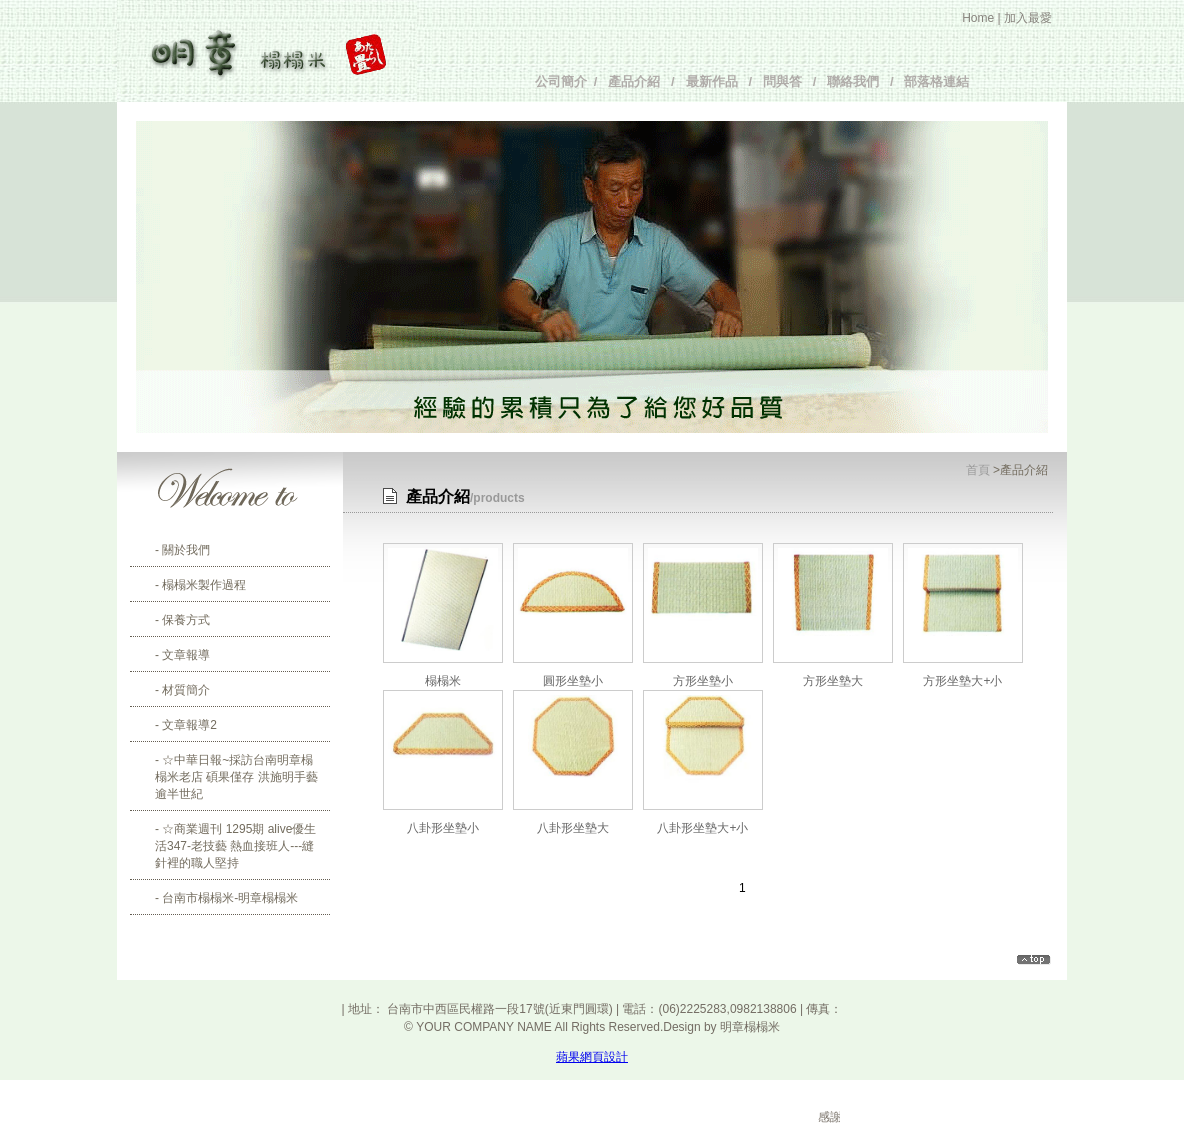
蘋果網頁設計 (592, 1057)
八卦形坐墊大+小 (702, 828)
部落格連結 (933, 81)
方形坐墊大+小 (962, 681)
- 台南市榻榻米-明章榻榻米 (226, 898)
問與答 (782, 81)
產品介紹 (634, 81)
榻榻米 (443, 681)
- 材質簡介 (182, 690)
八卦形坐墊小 (443, 828)
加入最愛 (1028, 18)
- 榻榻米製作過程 (200, 585)
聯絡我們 (849, 81)
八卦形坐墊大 (573, 828)
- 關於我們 (182, 550)
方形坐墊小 (703, 681)
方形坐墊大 (833, 681)
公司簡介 (564, 81)
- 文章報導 (182, 655)
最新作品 (712, 81)
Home (978, 18)
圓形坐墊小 (573, 681)
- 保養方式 (182, 620)
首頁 (978, 470)
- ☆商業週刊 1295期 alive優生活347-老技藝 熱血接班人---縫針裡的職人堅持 (235, 846)
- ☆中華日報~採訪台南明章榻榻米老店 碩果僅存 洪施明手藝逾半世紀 (236, 777)
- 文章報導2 (186, 725)
